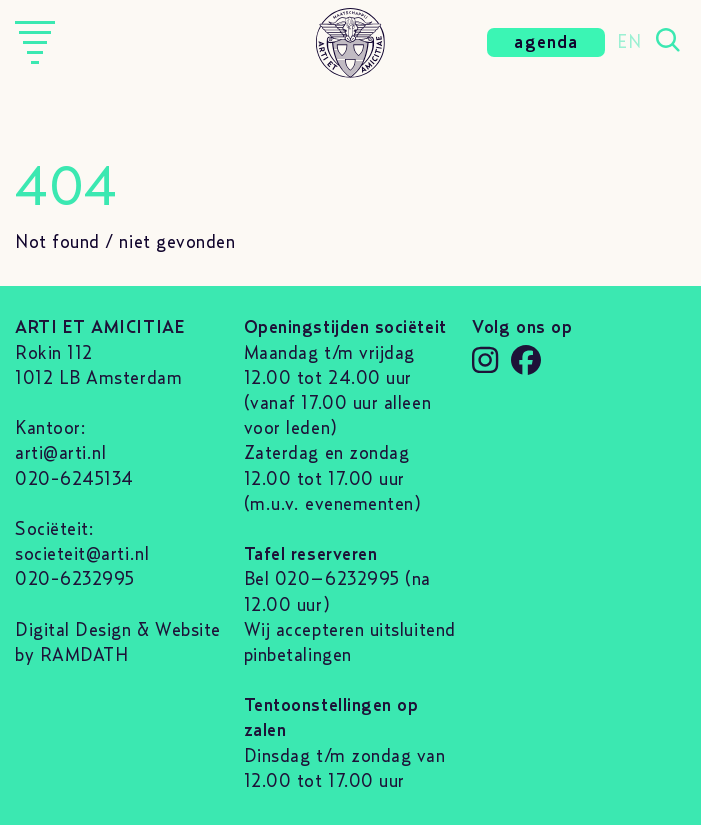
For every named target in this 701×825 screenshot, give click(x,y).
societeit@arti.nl (82, 555)
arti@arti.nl (60, 454)
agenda (546, 43)
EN (629, 43)
